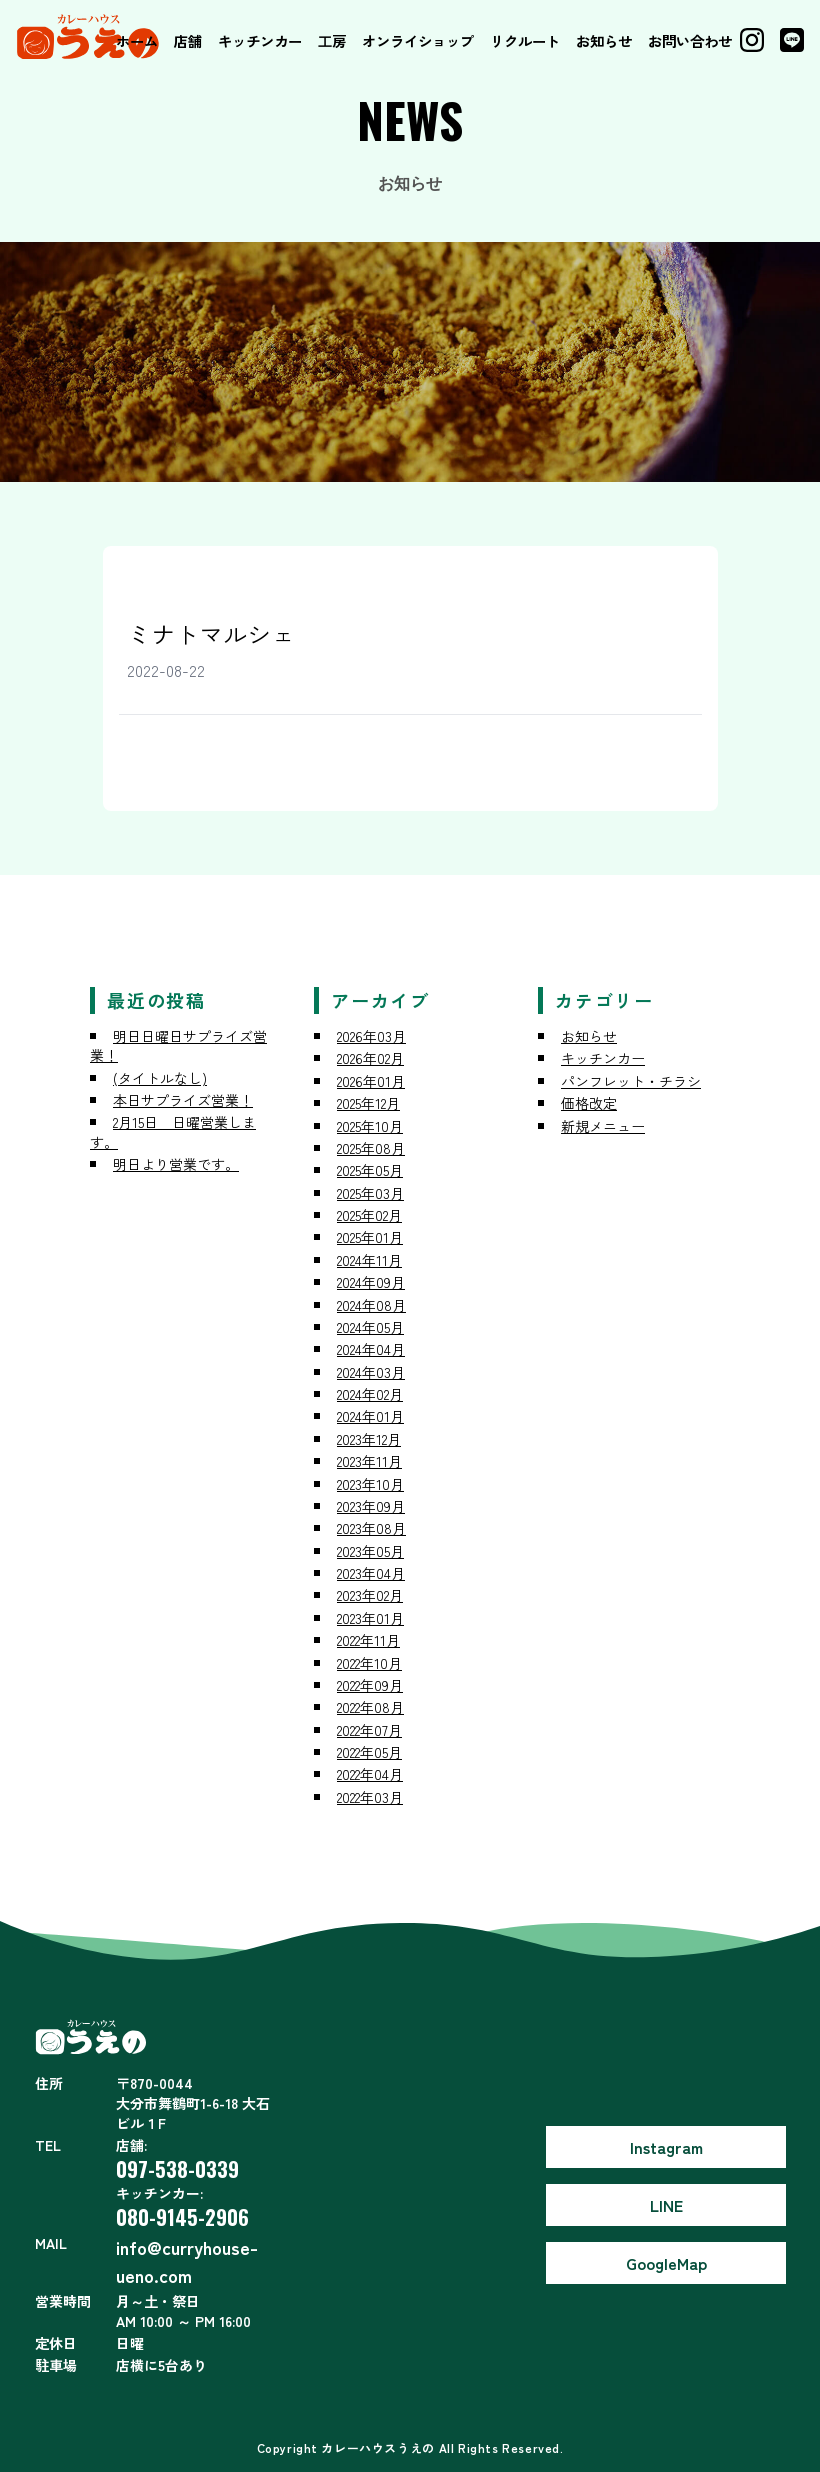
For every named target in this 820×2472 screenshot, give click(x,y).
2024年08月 (371, 1305)
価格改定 (589, 1103)
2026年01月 (371, 1081)
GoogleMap (666, 2263)
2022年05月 (369, 1752)
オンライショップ (418, 40)
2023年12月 (369, 1439)
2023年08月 (371, 1528)
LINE (666, 2205)
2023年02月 (370, 1595)
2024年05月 (370, 1327)
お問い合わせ (690, 40)
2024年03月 (371, 1372)
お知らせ (604, 40)
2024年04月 (371, 1349)
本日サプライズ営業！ (183, 1100)
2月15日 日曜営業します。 (173, 1131)
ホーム (137, 40)
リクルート (525, 40)
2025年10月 (370, 1126)
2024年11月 (369, 1260)
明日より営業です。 (176, 1164)
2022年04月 (370, 1774)
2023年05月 (370, 1551)
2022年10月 (369, 1663)
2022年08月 (370, 1707)
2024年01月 (370, 1416)
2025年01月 (370, 1237)
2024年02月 (370, 1394)
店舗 (188, 40)
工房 (332, 40)
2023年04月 (371, 1573)
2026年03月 (371, 1036)
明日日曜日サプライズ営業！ (178, 1045)
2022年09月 (370, 1685)
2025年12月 (368, 1103)
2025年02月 (369, 1215)
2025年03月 (370, 1193)
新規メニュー (603, 1126)
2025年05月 (370, 1170)
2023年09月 (371, 1506)
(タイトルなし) (160, 1078)
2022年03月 (370, 1797)
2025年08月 (371, 1148)
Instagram (666, 2147)
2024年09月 (371, 1282)
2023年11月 (369, 1461)
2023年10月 (370, 1484)
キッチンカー (260, 40)
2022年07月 (369, 1730)
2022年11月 (368, 1640)
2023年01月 (370, 1618)
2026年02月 (370, 1058)
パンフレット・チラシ (631, 1081)
